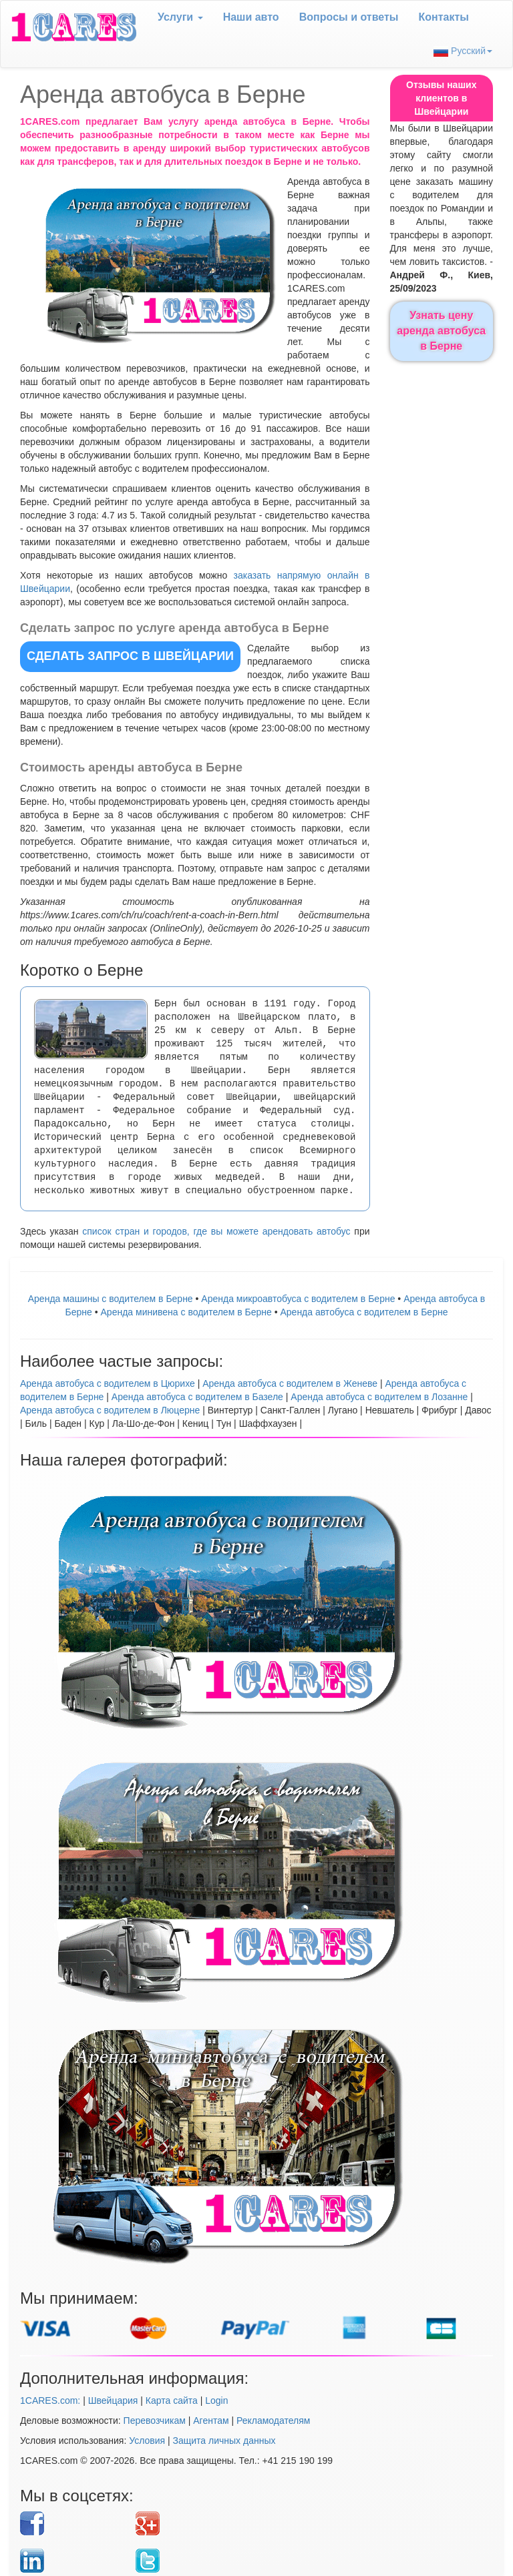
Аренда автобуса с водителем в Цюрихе (107, 1383)
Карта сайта (172, 2400)
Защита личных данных (224, 2440)
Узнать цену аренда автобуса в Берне (441, 331)
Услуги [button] (180, 17)
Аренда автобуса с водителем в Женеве (289, 1383)
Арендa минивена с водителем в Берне (186, 1312)
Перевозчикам (155, 2420)
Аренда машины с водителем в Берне (110, 1298)
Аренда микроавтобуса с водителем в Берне (298, 1298)
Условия (147, 2440)
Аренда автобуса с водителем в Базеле (197, 1396)
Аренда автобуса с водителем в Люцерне (110, 1410)
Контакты (444, 17)
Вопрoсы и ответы (349, 17)
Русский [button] (463, 51)
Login (216, 2400)
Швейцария (113, 2400)
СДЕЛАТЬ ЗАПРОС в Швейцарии (130, 656)
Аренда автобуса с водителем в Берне (364, 1312)
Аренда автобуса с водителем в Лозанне (379, 1396)
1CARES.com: (50, 2400)
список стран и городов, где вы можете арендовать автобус (216, 1231)
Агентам (210, 2420)
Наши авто (251, 17)
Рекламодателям (273, 2420)
